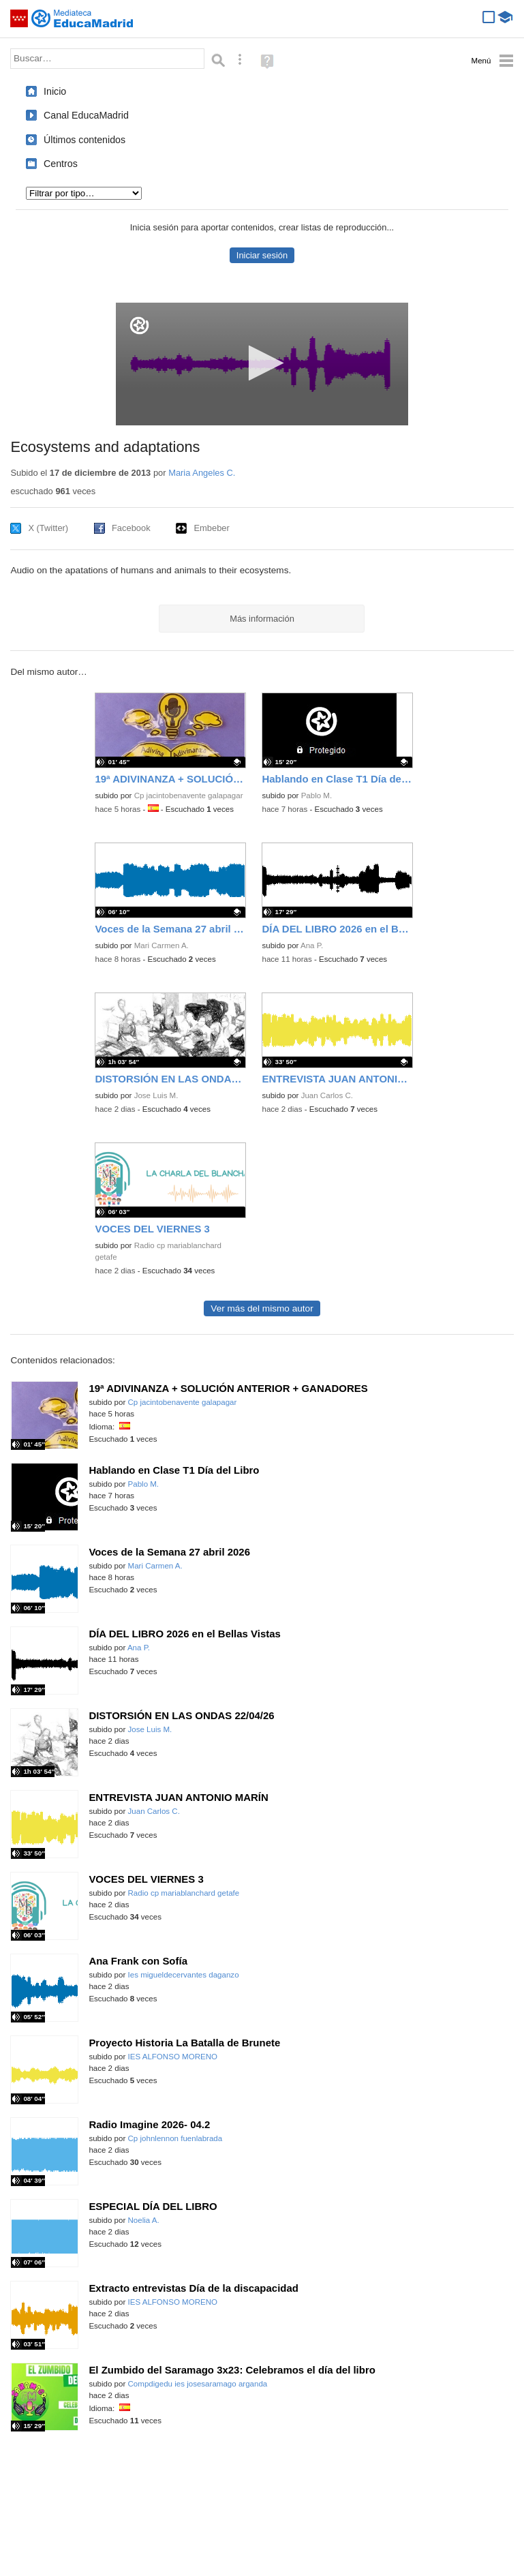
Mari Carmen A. (161, 945)
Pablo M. (317, 795)
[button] (262, 363)
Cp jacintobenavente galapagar (188, 795)
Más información (262, 618)
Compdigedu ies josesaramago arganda (198, 2384)
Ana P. (311, 945)
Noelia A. (143, 2220)
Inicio (55, 91)
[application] (262, 364)
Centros (61, 163)
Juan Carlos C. (327, 1095)
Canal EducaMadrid (86, 115)
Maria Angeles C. (201, 473)
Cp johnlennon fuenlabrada (175, 2138)
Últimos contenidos (84, 139)
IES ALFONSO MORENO (173, 2056)
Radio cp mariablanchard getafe (184, 1893)
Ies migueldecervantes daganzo (183, 1975)
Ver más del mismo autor (262, 1308)
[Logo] (139, 325)
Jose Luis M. (156, 1095)
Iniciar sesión (262, 255)
